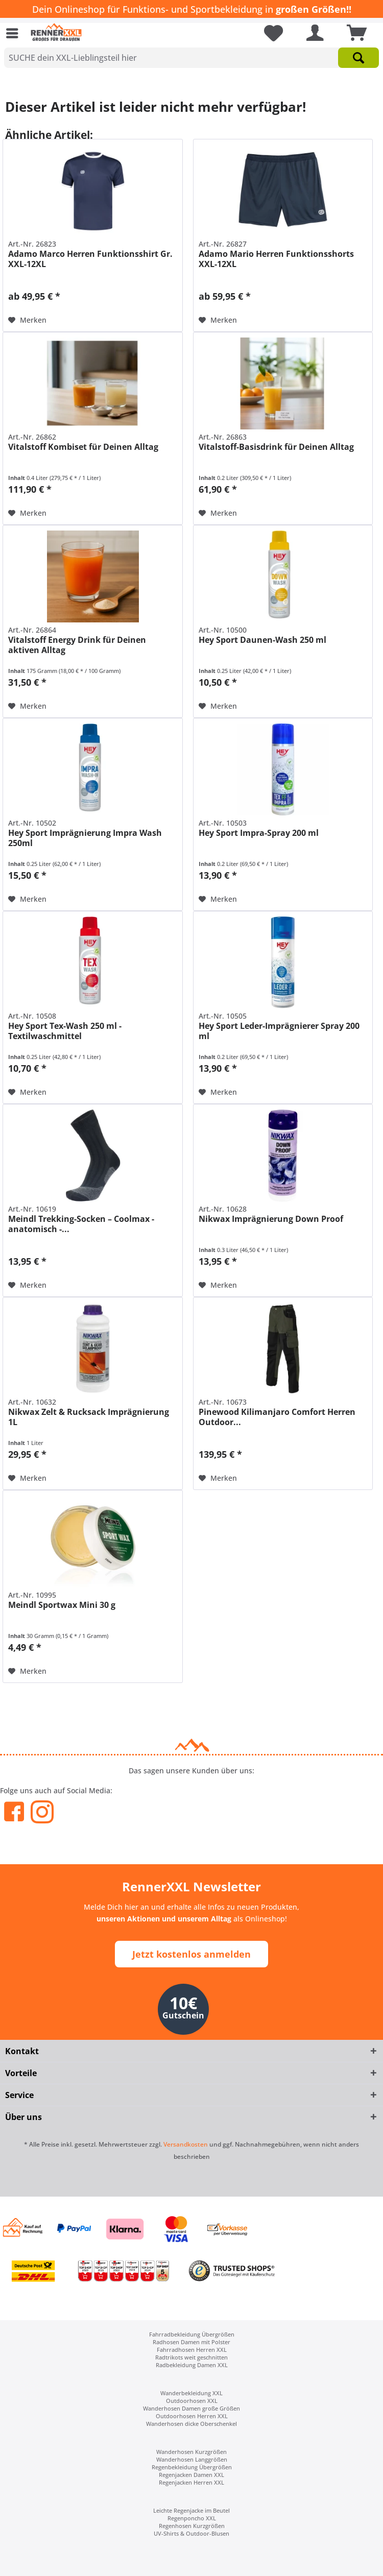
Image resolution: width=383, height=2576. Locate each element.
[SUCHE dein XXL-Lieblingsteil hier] (191, 57)
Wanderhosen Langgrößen (191, 2459)
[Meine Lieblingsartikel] (269, 33)
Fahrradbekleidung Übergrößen (191, 2334)
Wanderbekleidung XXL (191, 2393)
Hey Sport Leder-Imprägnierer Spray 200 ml (279, 1031)
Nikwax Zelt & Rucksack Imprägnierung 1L (88, 1417)
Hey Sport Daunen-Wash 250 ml (262, 640)
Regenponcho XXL (191, 2518)
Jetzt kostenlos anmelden (191, 1954)
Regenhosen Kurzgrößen (192, 2526)
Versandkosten (185, 2144)
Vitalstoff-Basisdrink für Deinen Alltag (276, 447)
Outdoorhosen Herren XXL (192, 2416)
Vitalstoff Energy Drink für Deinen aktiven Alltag (77, 645)
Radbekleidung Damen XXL (192, 2365)
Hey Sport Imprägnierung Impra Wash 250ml (85, 838)
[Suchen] (358, 57)
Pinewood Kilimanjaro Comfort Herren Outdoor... (277, 1417)
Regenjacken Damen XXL (191, 2474)
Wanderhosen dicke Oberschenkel (191, 2423)
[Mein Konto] (312, 33)
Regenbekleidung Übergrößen (192, 2467)
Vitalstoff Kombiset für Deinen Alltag (83, 447)
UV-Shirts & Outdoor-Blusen (191, 2533)
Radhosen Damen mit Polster (191, 2342)
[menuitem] (15, 33)
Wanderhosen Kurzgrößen (191, 2451)
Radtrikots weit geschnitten (191, 2357)
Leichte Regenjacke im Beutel (191, 2510)
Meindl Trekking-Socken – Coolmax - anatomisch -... (81, 1224)
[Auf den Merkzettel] (27, 320)
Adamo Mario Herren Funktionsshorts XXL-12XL (276, 259)
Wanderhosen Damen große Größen (191, 2408)
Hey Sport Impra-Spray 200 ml (259, 833)
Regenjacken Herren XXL (191, 2482)
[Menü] (15, 33)
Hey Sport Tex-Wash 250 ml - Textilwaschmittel (65, 1031)
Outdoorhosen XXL (192, 2400)
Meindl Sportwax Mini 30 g (61, 1605)
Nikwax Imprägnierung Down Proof (271, 1219)
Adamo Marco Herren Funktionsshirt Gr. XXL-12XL (90, 259)
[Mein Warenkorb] (354, 33)
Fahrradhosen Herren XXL (192, 2349)
